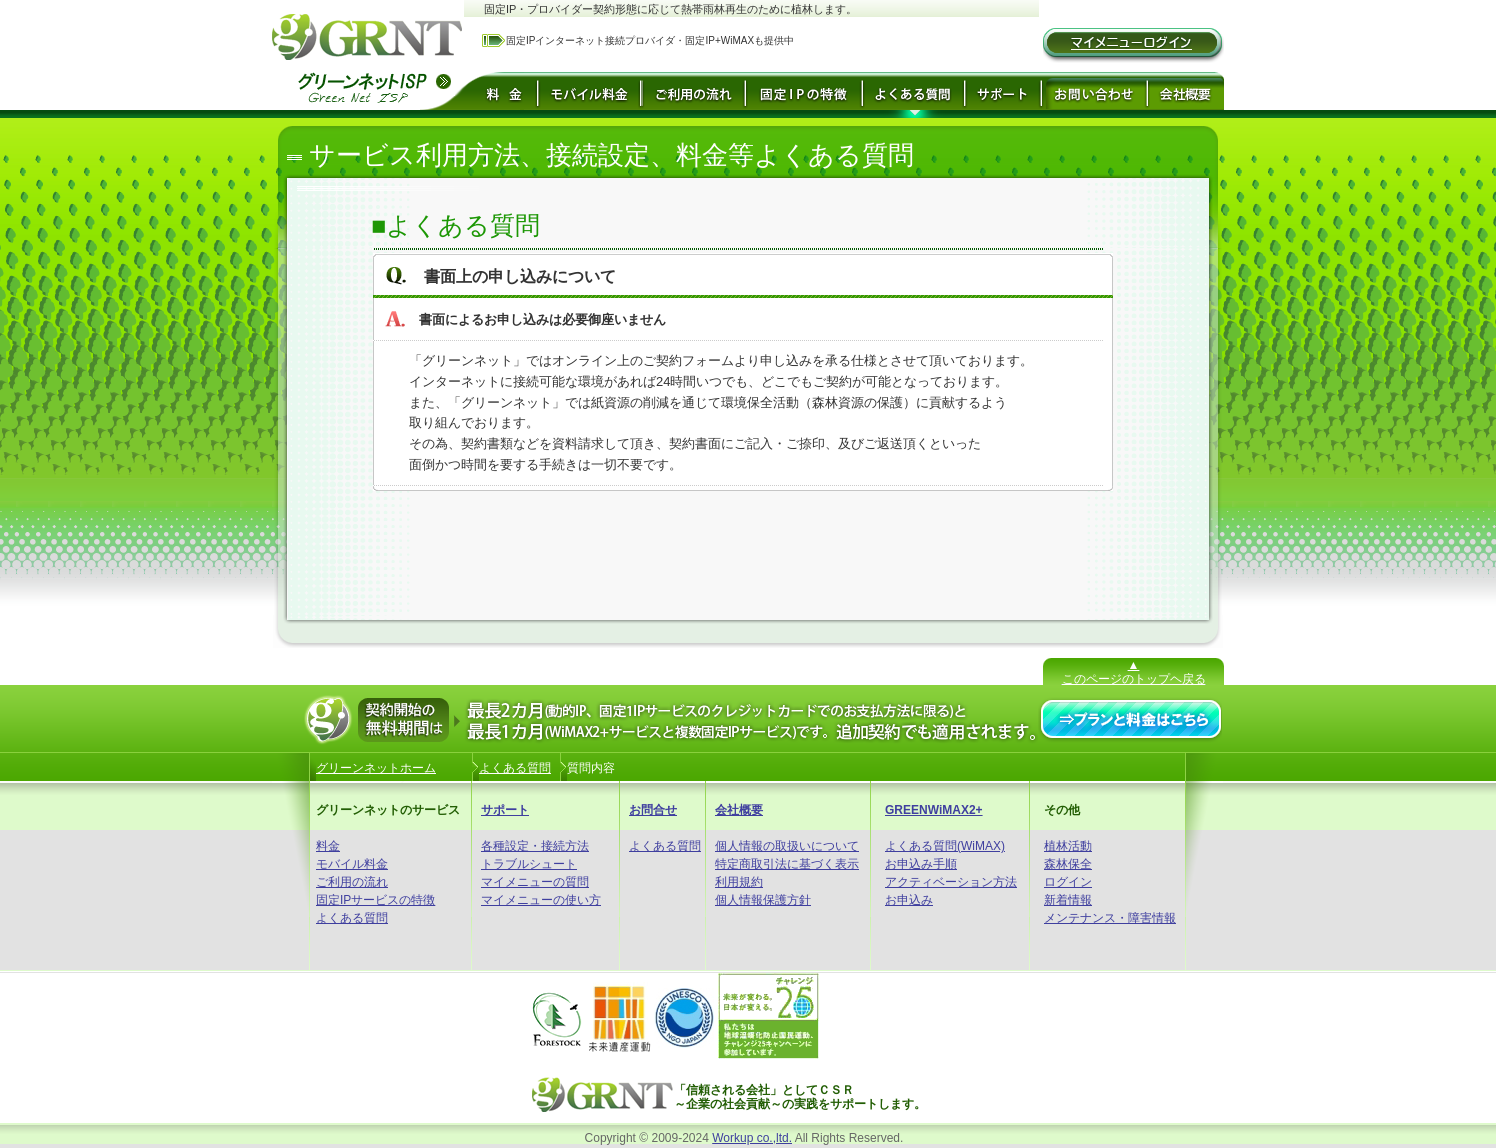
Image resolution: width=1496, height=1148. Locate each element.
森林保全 (1068, 864)
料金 (328, 846)
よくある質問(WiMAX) (945, 846)
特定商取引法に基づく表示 (787, 864)
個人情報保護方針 (763, 900)
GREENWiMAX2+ (934, 810)
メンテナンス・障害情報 (1110, 918)
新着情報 (1068, 900)
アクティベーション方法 (951, 882)
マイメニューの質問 (535, 882)
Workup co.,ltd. (752, 1138)
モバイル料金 (352, 864)
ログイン (1068, 882)
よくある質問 (352, 918)
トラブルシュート (529, 864)
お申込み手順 (921, 864)
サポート (505, 810)
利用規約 (739, 882)
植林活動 (1068, 846)
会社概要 (739, 810)
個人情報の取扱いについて (787, 846)
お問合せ (653, 810)
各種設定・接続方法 (535, 846)
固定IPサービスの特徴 (375, 900)
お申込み (909, 900)
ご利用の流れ (352, 882)
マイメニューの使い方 (541, 900)
